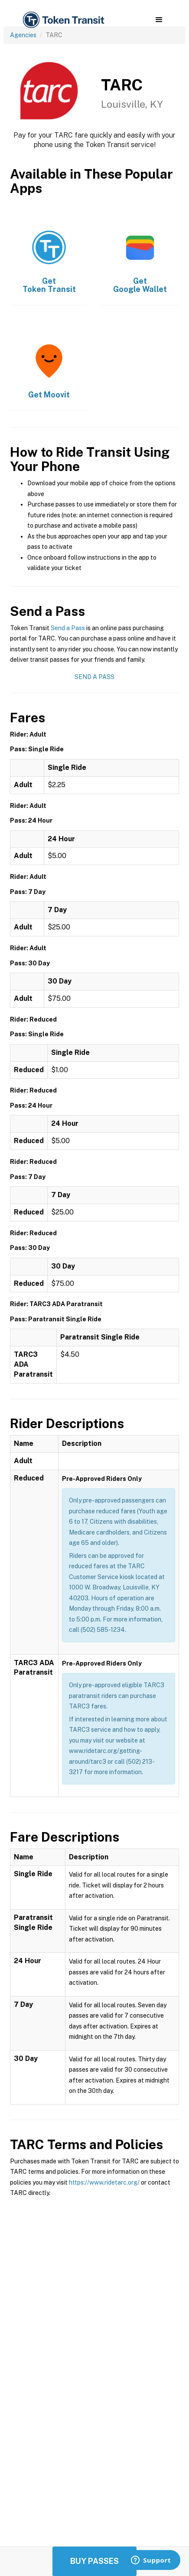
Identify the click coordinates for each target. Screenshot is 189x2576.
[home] (62, 20)
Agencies (23, 35)
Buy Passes (94, 2561)
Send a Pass (68, 628)
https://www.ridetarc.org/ (104, 2182)
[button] (159, 20)
